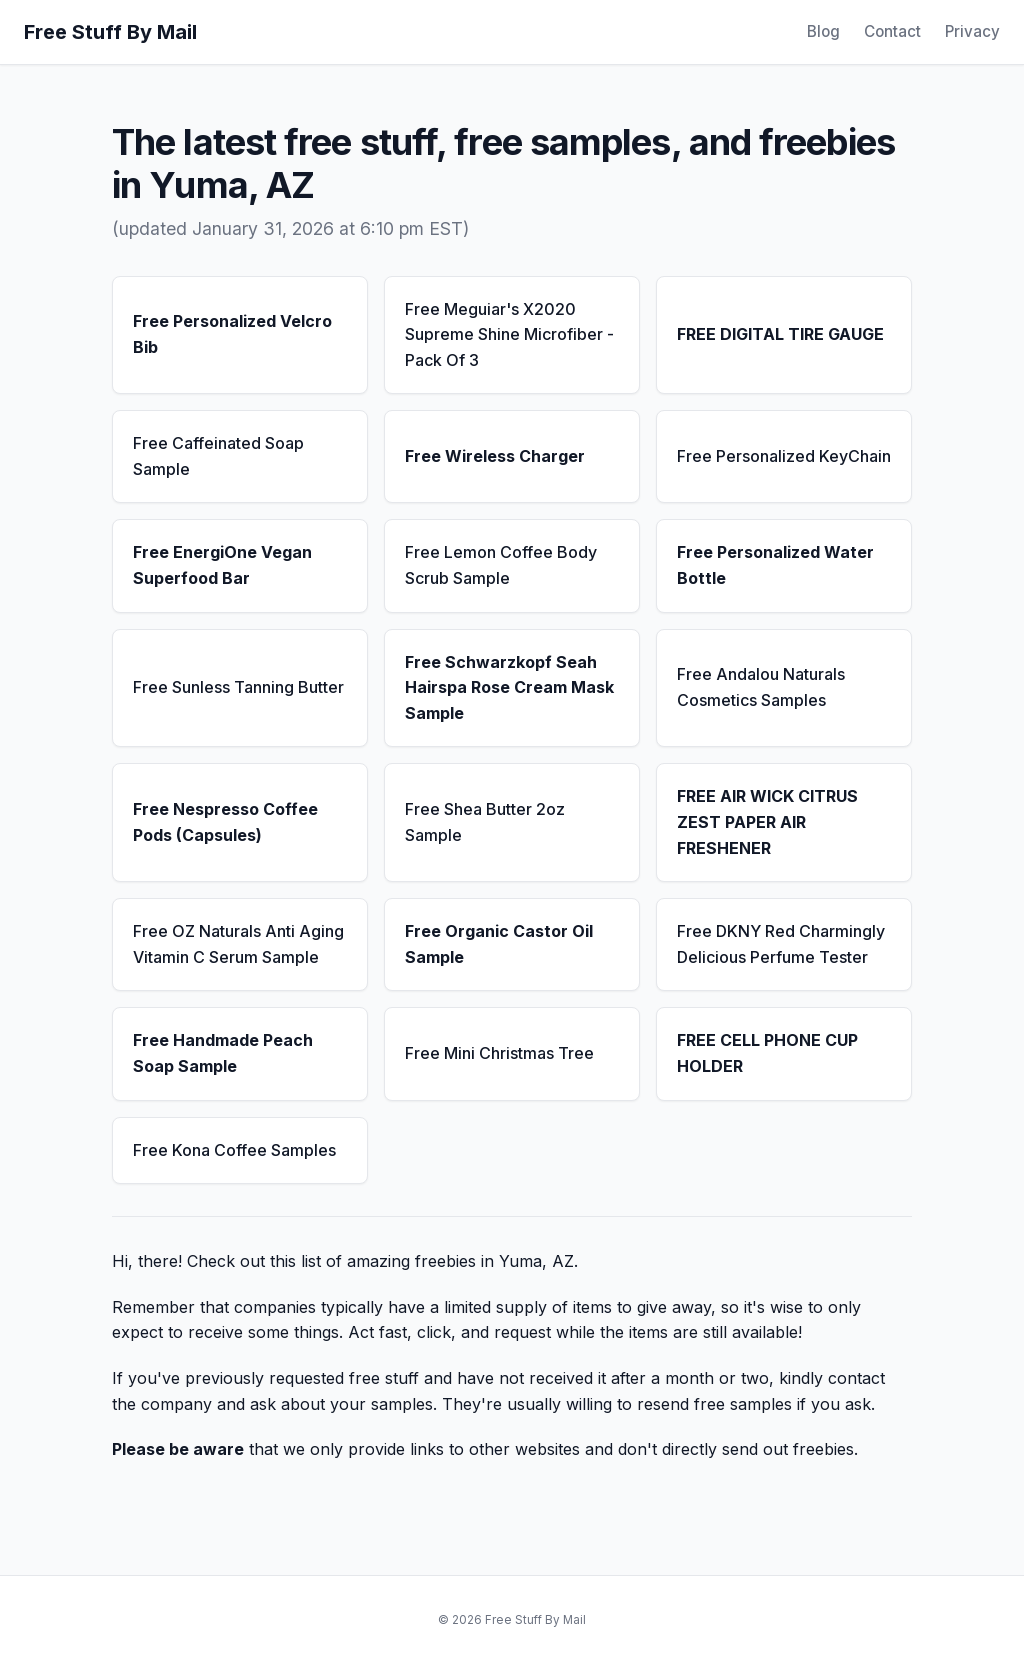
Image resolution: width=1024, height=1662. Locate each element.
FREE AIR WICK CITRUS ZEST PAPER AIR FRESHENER (767, 821)
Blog (823, 31)
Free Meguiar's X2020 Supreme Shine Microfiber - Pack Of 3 (509, 334)
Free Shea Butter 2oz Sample (485, 822)
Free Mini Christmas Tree (499, 1053)
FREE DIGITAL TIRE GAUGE (780, 334)
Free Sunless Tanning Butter (238, 687)
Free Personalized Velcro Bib (232, 334)
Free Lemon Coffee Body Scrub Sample (501, 565)
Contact (892, 31)
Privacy (972, 31)
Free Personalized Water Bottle (775, 565)
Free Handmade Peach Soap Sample (223, 1053)
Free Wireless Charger (495, 456)
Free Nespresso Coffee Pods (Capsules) (225, 822)
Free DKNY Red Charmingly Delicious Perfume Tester (781, 944)
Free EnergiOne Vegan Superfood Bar (222, 565)
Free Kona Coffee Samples (234, 1150)
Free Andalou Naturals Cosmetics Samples (761, 687)
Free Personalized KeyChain (784, 456)
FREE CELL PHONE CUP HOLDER (767, 1053)
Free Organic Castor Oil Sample (499, 944)
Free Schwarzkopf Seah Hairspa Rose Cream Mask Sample (509, 687)
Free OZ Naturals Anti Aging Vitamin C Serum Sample (238, 944)
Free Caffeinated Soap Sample (218, 456)
